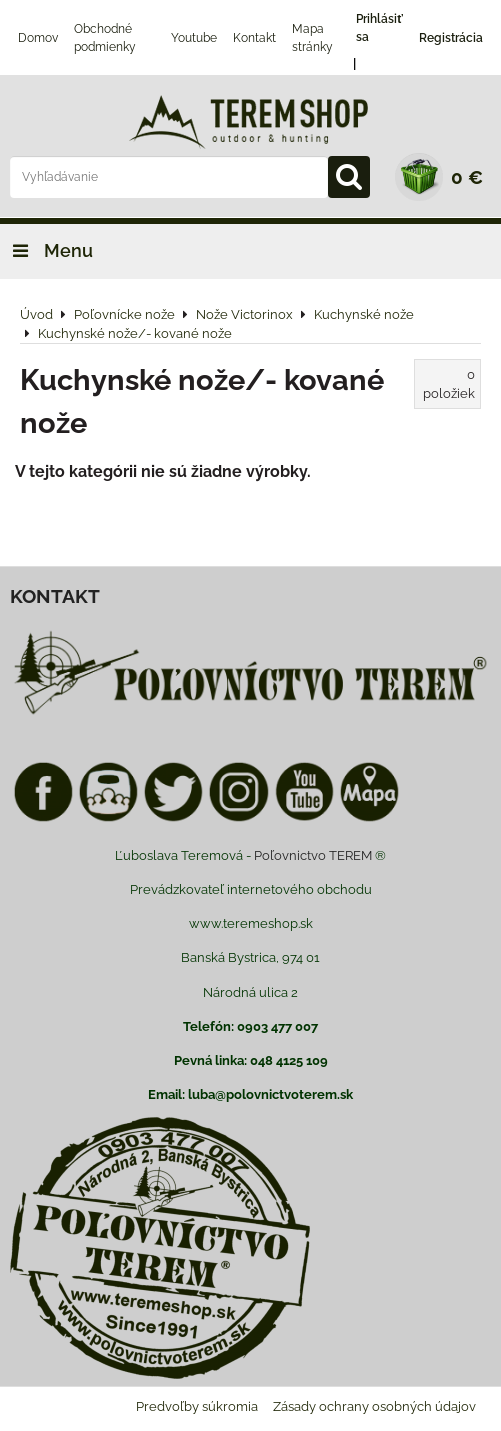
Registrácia (451, 38)
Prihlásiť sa (379, 28)
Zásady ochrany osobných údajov (374, 1406)
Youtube (194, 38)
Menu (46, 250)
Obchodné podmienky (105, 38)
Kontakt (254, 38)
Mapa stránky (312, 38)
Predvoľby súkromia (197, 1406)
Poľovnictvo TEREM (313, 855)
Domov (38, 38)
